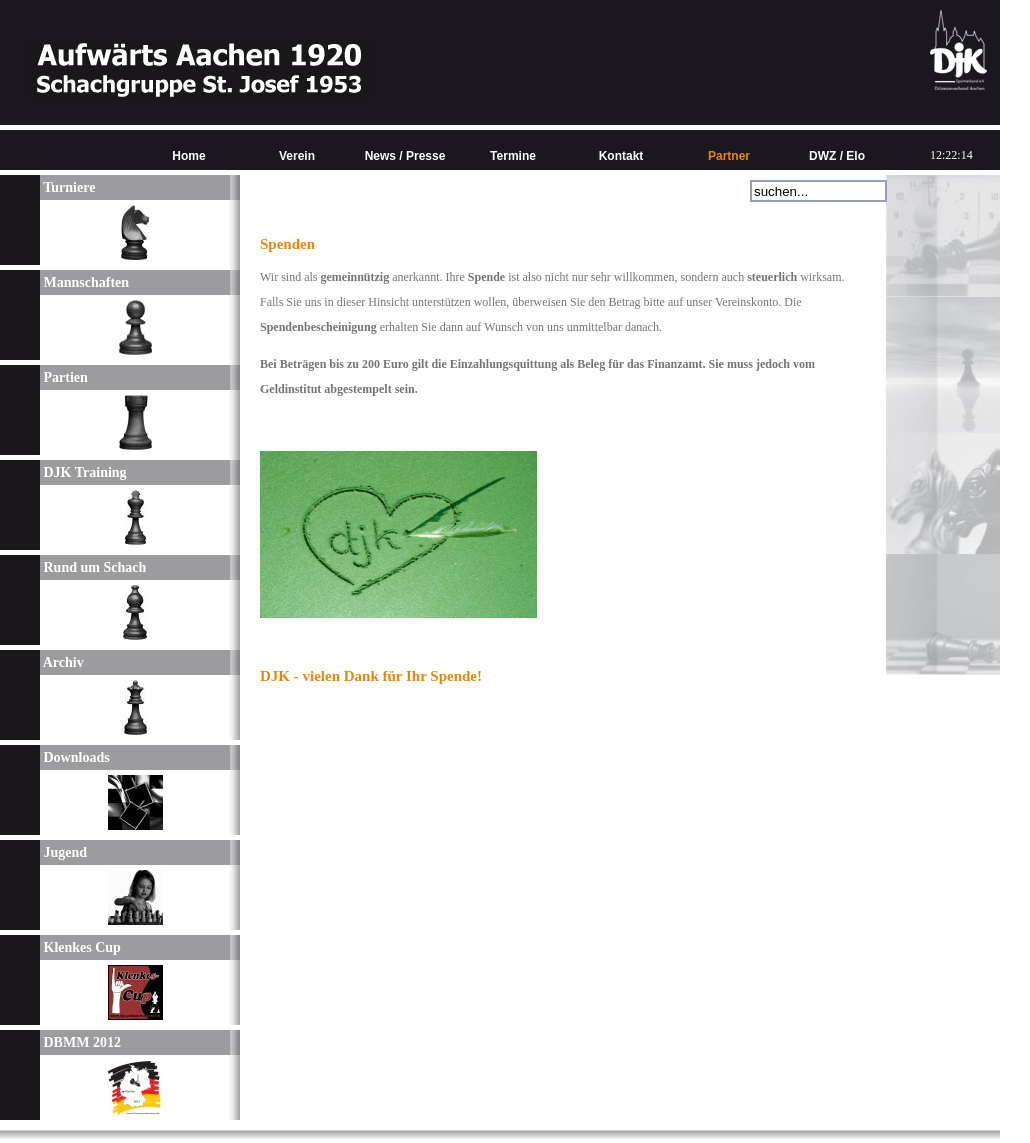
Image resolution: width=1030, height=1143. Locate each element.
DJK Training (83, 472)
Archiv (62, 662)
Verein (297, 156)
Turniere (67, 187)
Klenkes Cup (80, 947)
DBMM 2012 (80, 1042)
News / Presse (405, 156)
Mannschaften (84, 282)
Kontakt (621, 156)
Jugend (63, 852)
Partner (729, 156)
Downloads (75, 757)
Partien (64, 377)
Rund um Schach (93, 567)
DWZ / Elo (837, 156)
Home (188, 156)
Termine (513, 156)
